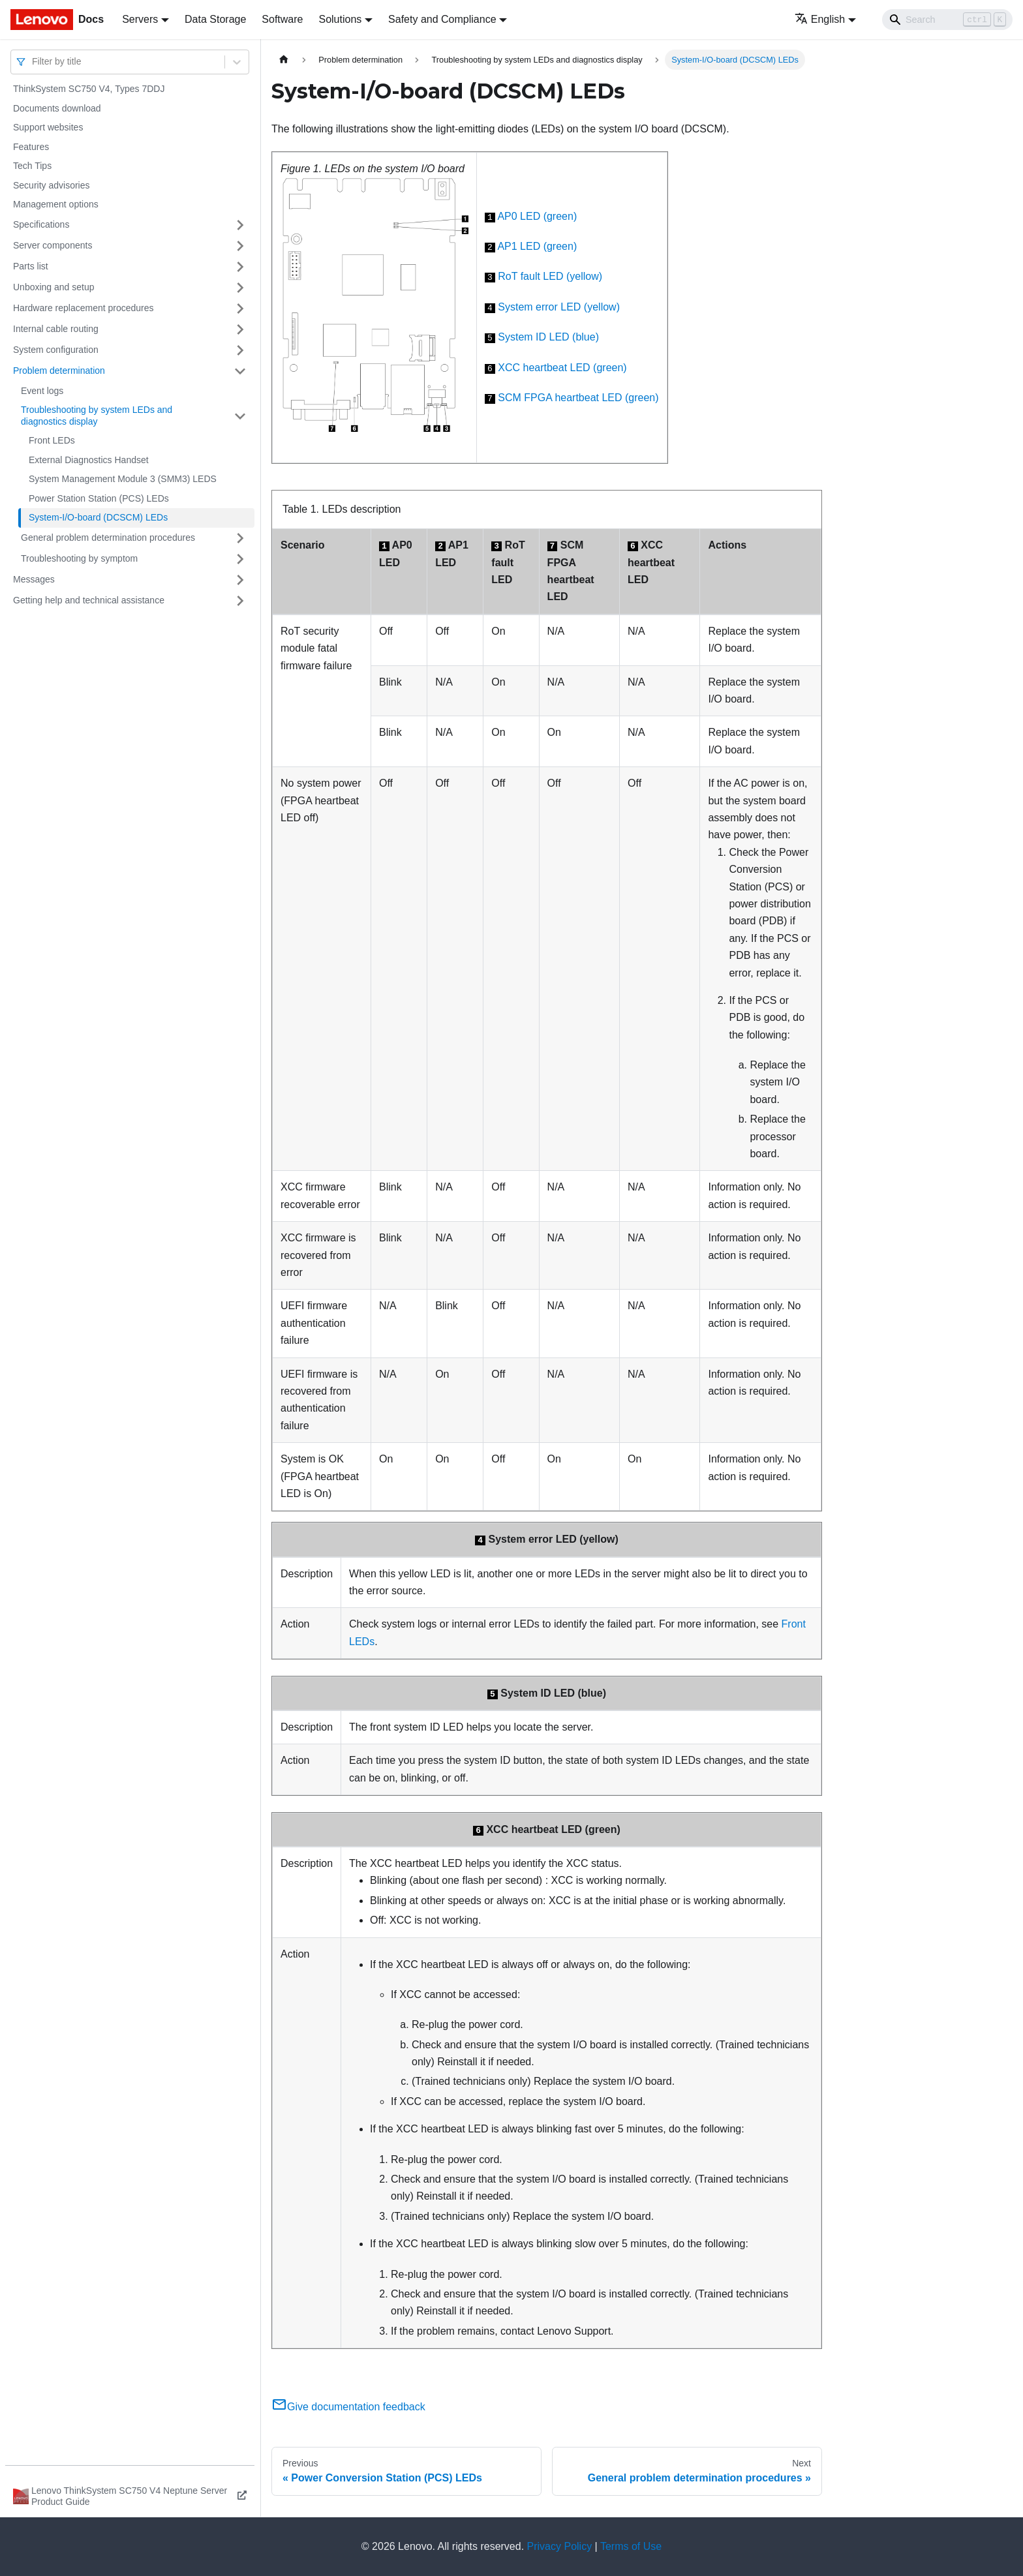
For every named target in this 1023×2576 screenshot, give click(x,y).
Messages (34, 579)
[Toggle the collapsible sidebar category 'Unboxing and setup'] (240, 287)
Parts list (30, 266)
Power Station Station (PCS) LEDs (99, 498)
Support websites (48, 127)
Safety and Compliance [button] (442, 19)
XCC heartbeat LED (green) (562, 367)
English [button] (820, 19)
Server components (52, 245)
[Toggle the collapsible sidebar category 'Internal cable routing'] (240, 329)
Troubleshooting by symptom (79, 558)
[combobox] (33, 61)
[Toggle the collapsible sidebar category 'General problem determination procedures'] (240, 538)
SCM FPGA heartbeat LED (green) (578, 397)
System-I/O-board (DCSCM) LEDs (98, 517)
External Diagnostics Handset (89, 460)
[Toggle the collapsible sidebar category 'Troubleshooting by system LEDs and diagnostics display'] (240, 416)
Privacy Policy (559, 2546)
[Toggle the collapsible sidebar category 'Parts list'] (240, 266)
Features (31, 147)
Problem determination (59, 370)
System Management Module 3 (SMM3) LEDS (123, 479)
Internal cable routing (56, 329)
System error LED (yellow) (559, 306)
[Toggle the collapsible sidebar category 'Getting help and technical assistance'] (240, 600)
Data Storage (215, 19)
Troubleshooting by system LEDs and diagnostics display (96, 415)
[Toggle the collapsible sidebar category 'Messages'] (240, 579)
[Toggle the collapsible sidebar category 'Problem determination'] (240, 371)
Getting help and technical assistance (88, 600)
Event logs (42, 391)
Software (282, 19)
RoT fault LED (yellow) (550, 276)
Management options (56, 204)
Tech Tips (32, 165)
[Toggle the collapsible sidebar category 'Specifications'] (240, 225)
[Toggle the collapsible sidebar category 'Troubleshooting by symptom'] (240, 559)
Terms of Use (631, 2546)
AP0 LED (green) (537, 216)
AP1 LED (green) (537, 246)
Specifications (41, 224)
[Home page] (283, 60)
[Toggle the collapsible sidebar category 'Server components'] (240, 245)
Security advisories (51, 185)
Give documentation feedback (348, 2406)
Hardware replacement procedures (83, 308)
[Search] (947, 19)
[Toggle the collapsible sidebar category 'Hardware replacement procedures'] (240, 308)
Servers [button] (140, 19)
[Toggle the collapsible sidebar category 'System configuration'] (240, 350)
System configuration (56, 349)
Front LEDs (52, 440)
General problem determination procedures (108, 537)
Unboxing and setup (54, 287)
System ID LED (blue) (548, 336)
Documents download (57, 108)
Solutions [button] (339, 19)
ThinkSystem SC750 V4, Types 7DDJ (88, 88)
